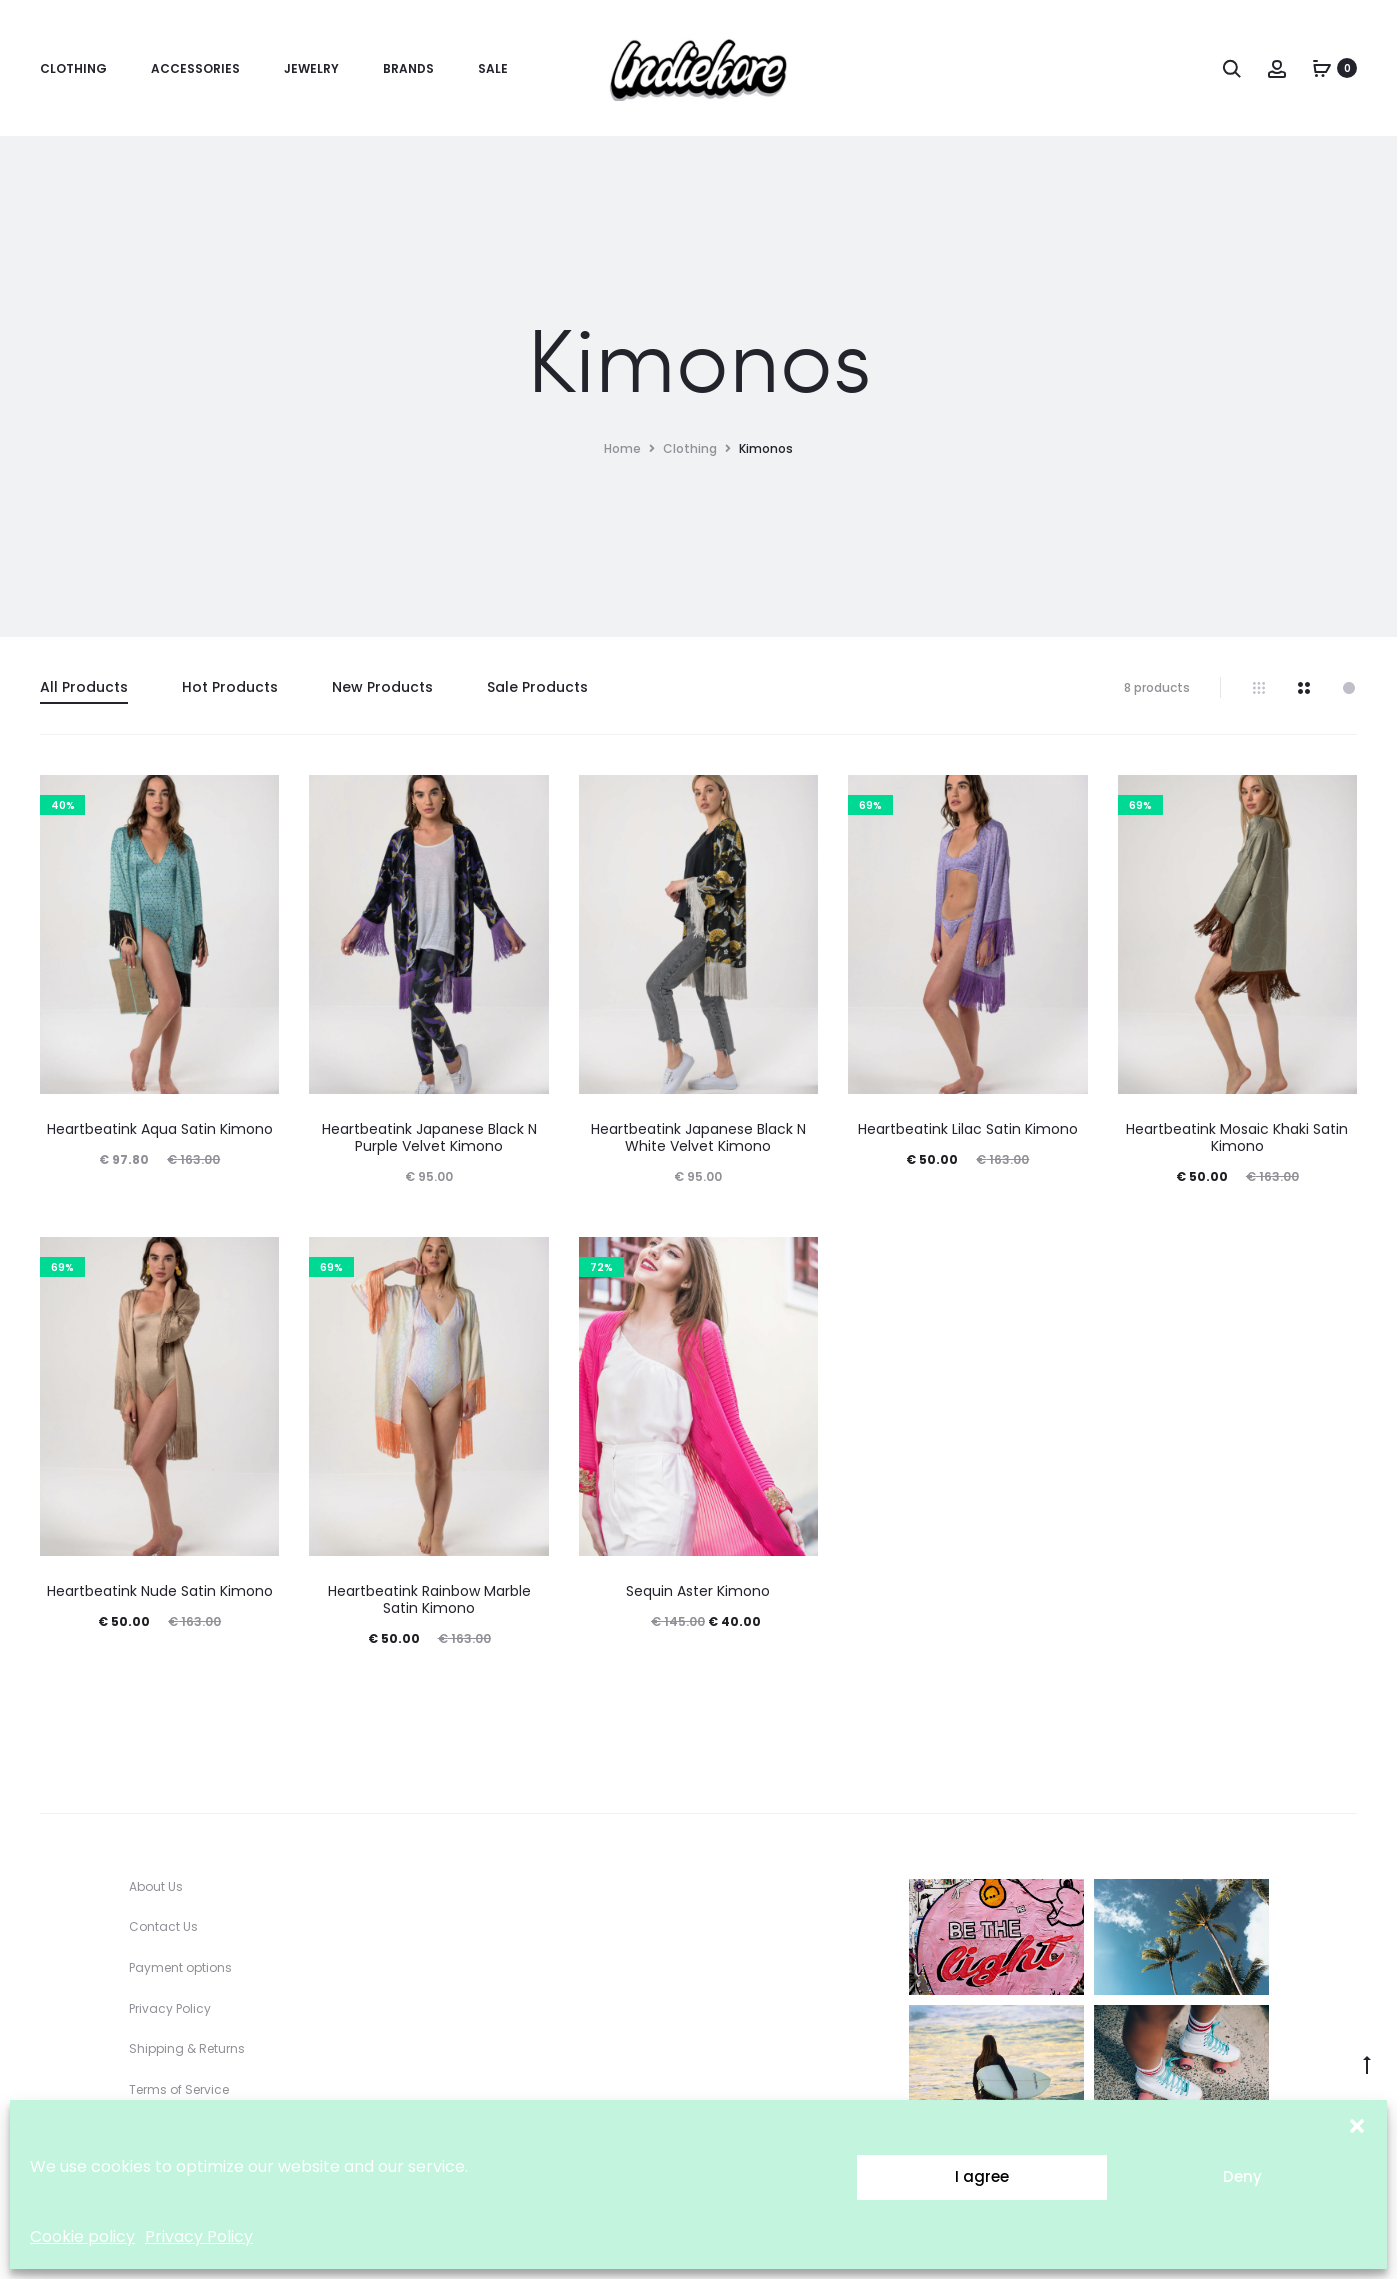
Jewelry (311, 68)
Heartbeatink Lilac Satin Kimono (968, 1129)
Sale (493, 68)
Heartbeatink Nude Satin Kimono (160, 1591)
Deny (1242, 2176)
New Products (382, 687)
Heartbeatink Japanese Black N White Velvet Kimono (698, 1137)
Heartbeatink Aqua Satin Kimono (160, 1129)
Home (622, 448)
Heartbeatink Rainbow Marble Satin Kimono (429, 1599)
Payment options (180, 1967)
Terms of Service (179, 2089)
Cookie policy (82, 2236)
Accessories (195, 68)
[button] (1357, 2125)
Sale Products (537, 687)
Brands (408, 68)
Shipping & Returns (187, 2048)
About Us (156, 1886)
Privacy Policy (199, 2236)
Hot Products (230, 687)
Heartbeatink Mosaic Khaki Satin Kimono (1237, 1137)
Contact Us (163, 1926)
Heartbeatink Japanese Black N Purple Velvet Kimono (429, 1137)
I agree (982, 2176)
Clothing (73, 68)
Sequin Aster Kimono (698, 1591)
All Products (84, 687)
